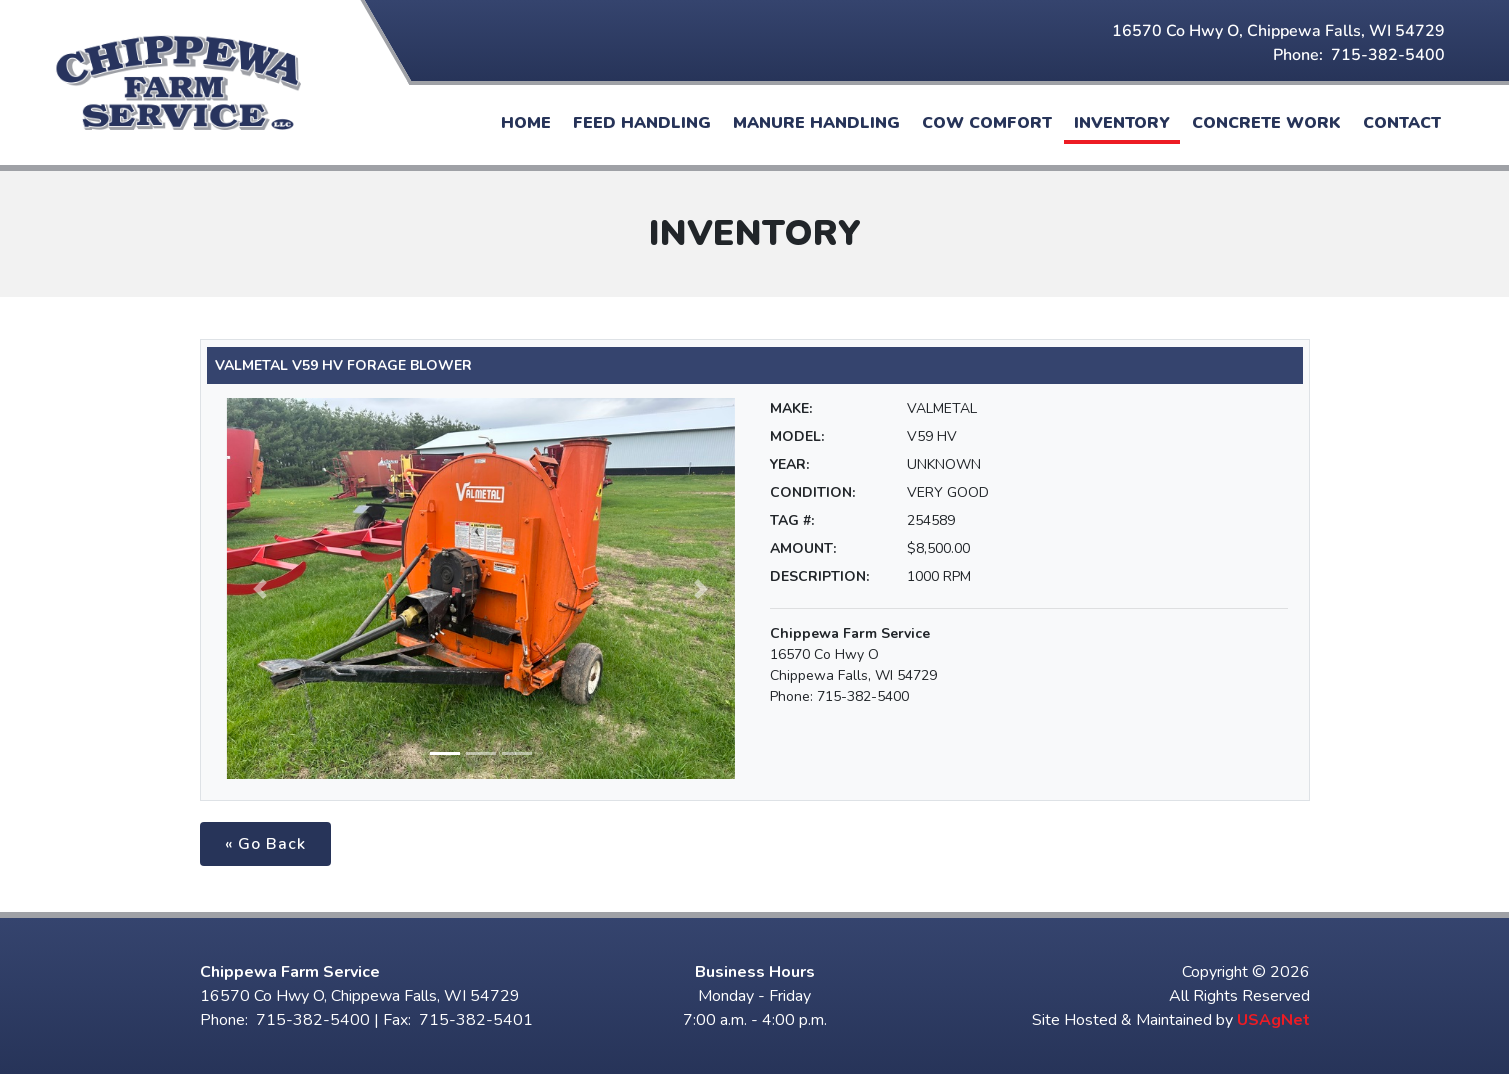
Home (526, 123)
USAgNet (1273, 1020)
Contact (1402, 123)
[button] (261, 588)
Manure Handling (816, 123)
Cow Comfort (987, 123)
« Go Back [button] (265, 844)
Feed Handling (642, 123)
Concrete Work (1266, 123)
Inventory (1122, 123)
